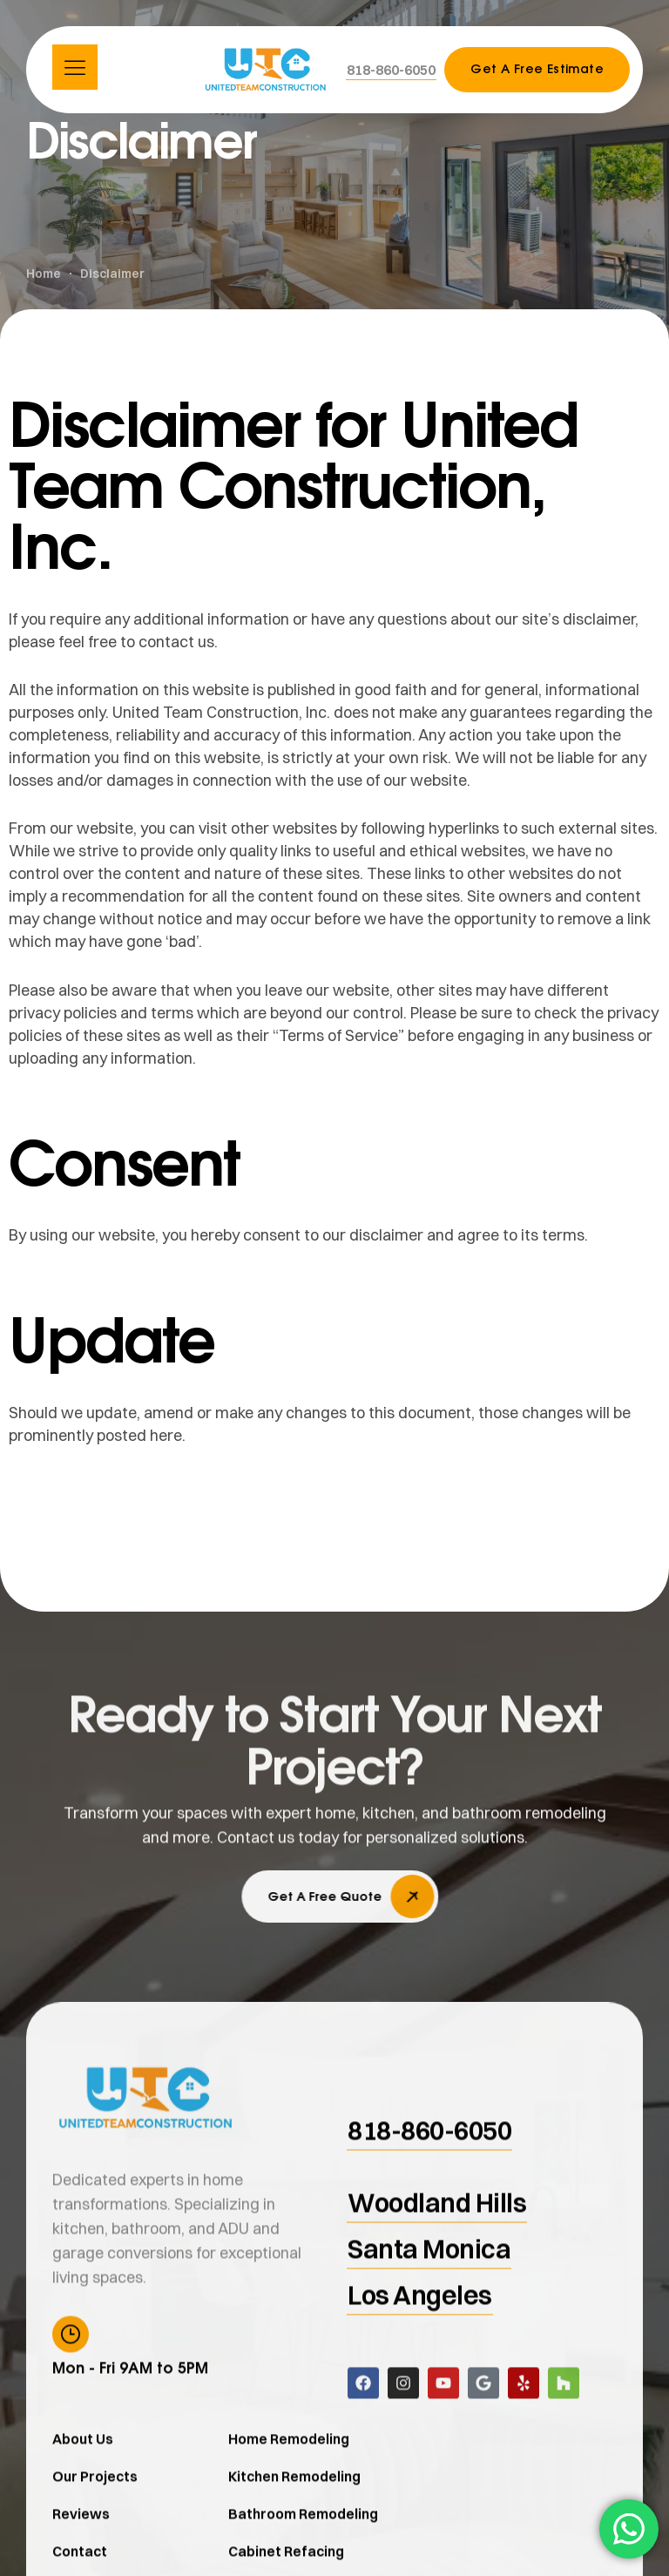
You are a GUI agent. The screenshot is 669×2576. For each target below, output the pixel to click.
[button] (391, 69)
